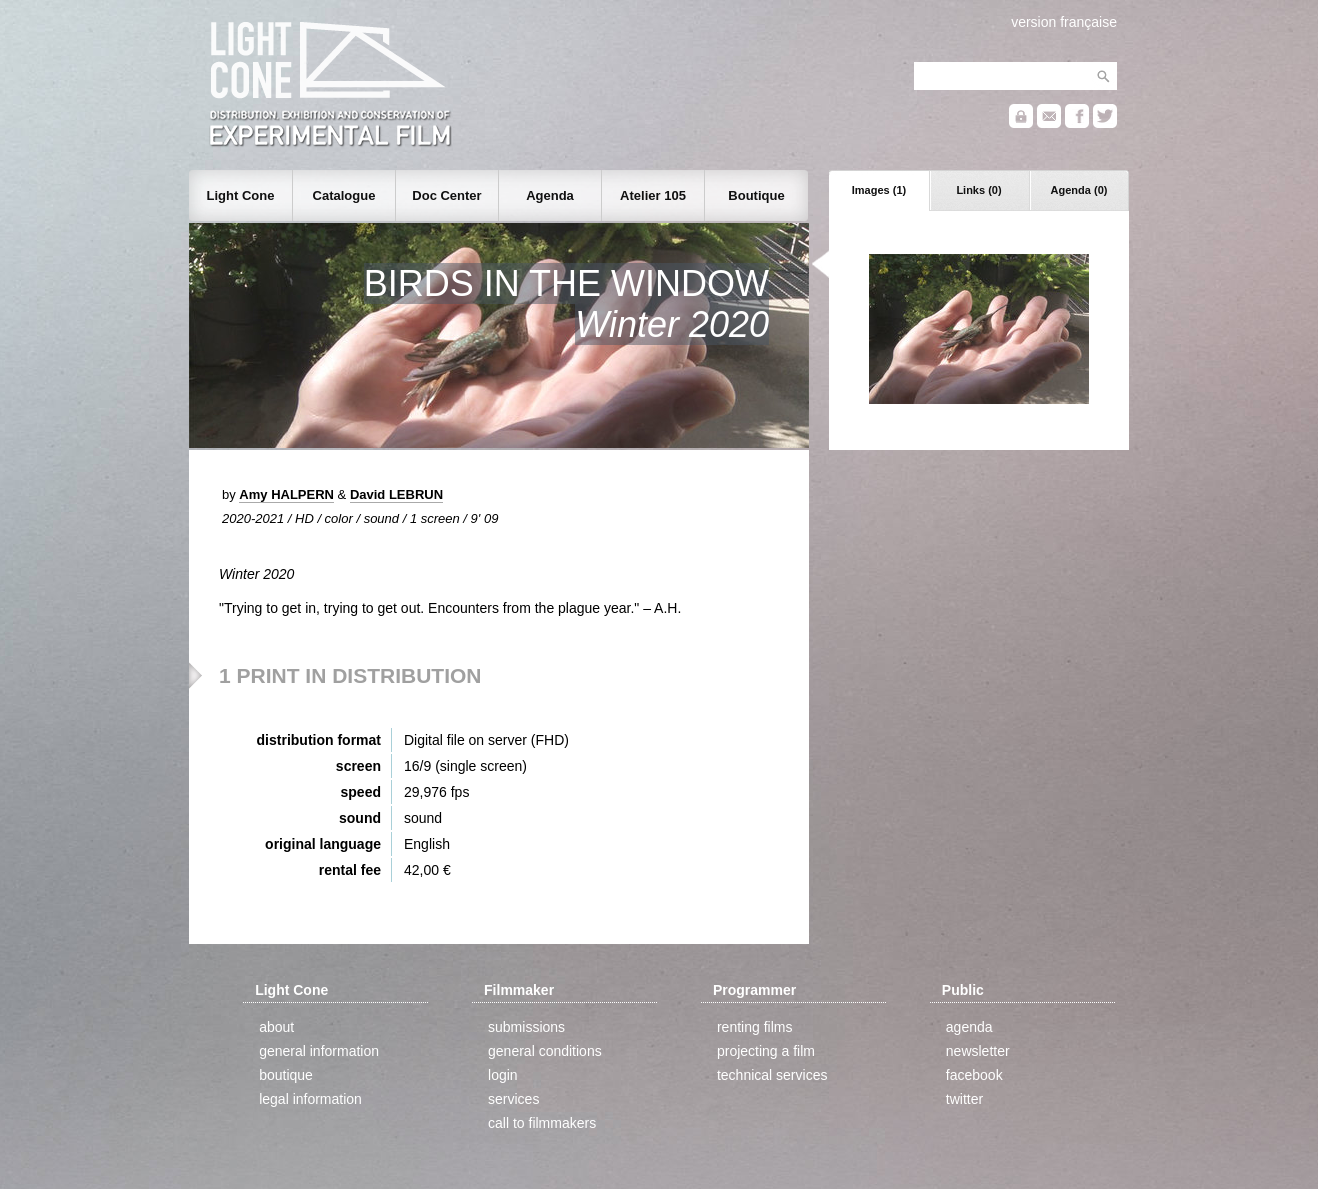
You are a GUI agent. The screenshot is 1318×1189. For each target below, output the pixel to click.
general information (319, 1051)
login (503, 1075)
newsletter (978, 1051)
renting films (754, 1027)
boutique (286, 1075)
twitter (964, 1099)
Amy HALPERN (286, 494)
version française (1064, 22)
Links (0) (978, 190)
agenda (969, 1027)
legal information (310, 1099)
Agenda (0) (1079, 190)
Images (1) (879, 190)
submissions (526, 1027)
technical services (772, 1075)
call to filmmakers (542, 1123)
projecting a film (766, 1051)
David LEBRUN (396, 494)
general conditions (545, 1051)
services (513, 1099)
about (276, 1027)
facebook (974, 1075)
